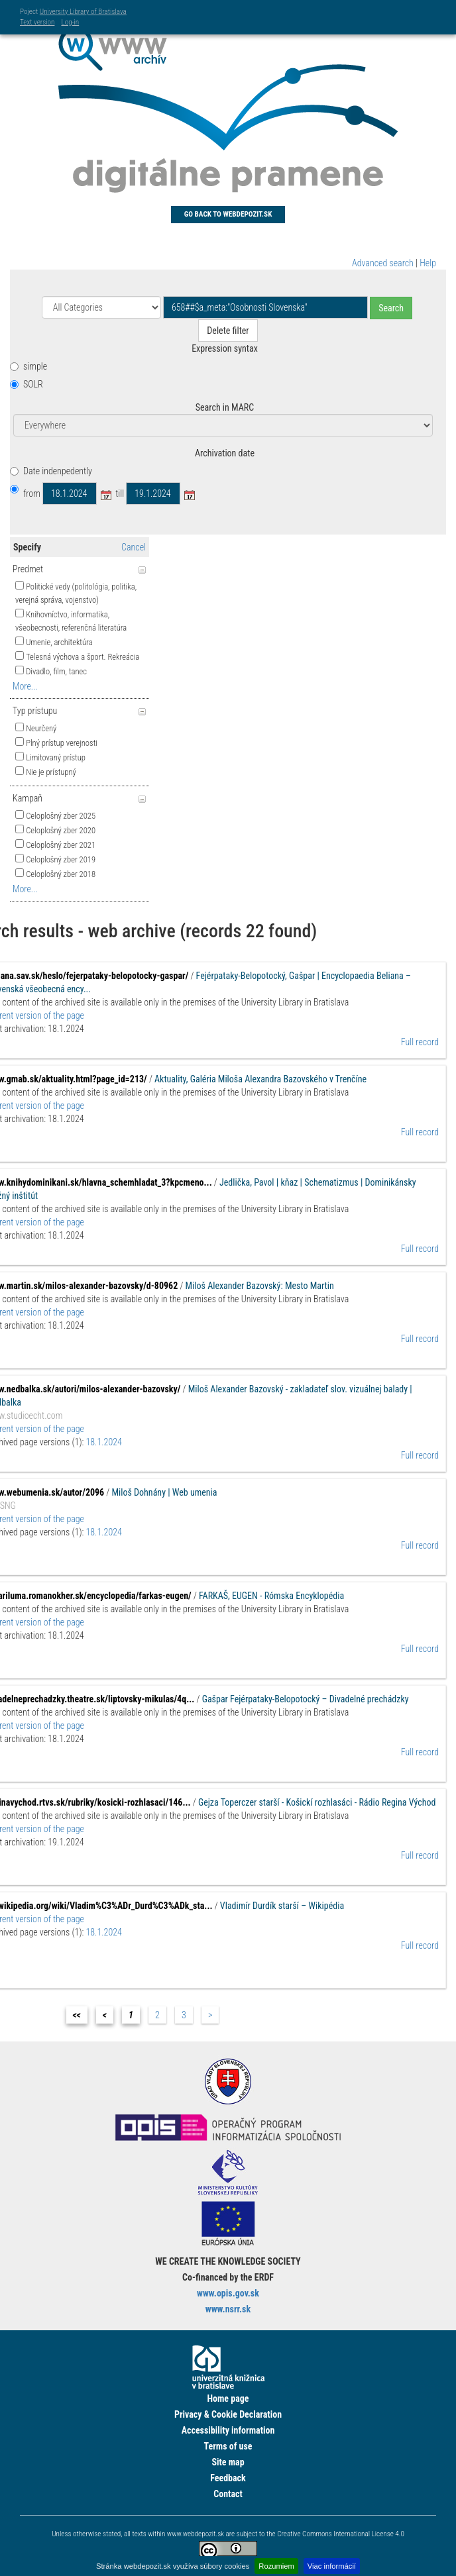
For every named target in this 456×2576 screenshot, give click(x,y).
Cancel (133, 547)
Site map (227, 2462)
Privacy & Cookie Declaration (228, 2414)
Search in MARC (225, 407)
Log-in (70, 22)
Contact (227, 2494)
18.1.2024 (104, 1442)
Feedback (228, 2478)
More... (25, 686)
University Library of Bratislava (83, 11)
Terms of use (227, 2446)
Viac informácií (332, 2566)
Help (428, 263)
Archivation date (225, 453)
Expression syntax (225, 348)
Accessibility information (228, 2430)
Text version (37, 22)
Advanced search (383, 263)
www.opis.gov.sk (228, 2293)
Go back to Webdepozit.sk (228, 214)
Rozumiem (276, 2566)
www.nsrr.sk (228, 2309)
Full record (420, 1042)
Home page (228, 2398)
